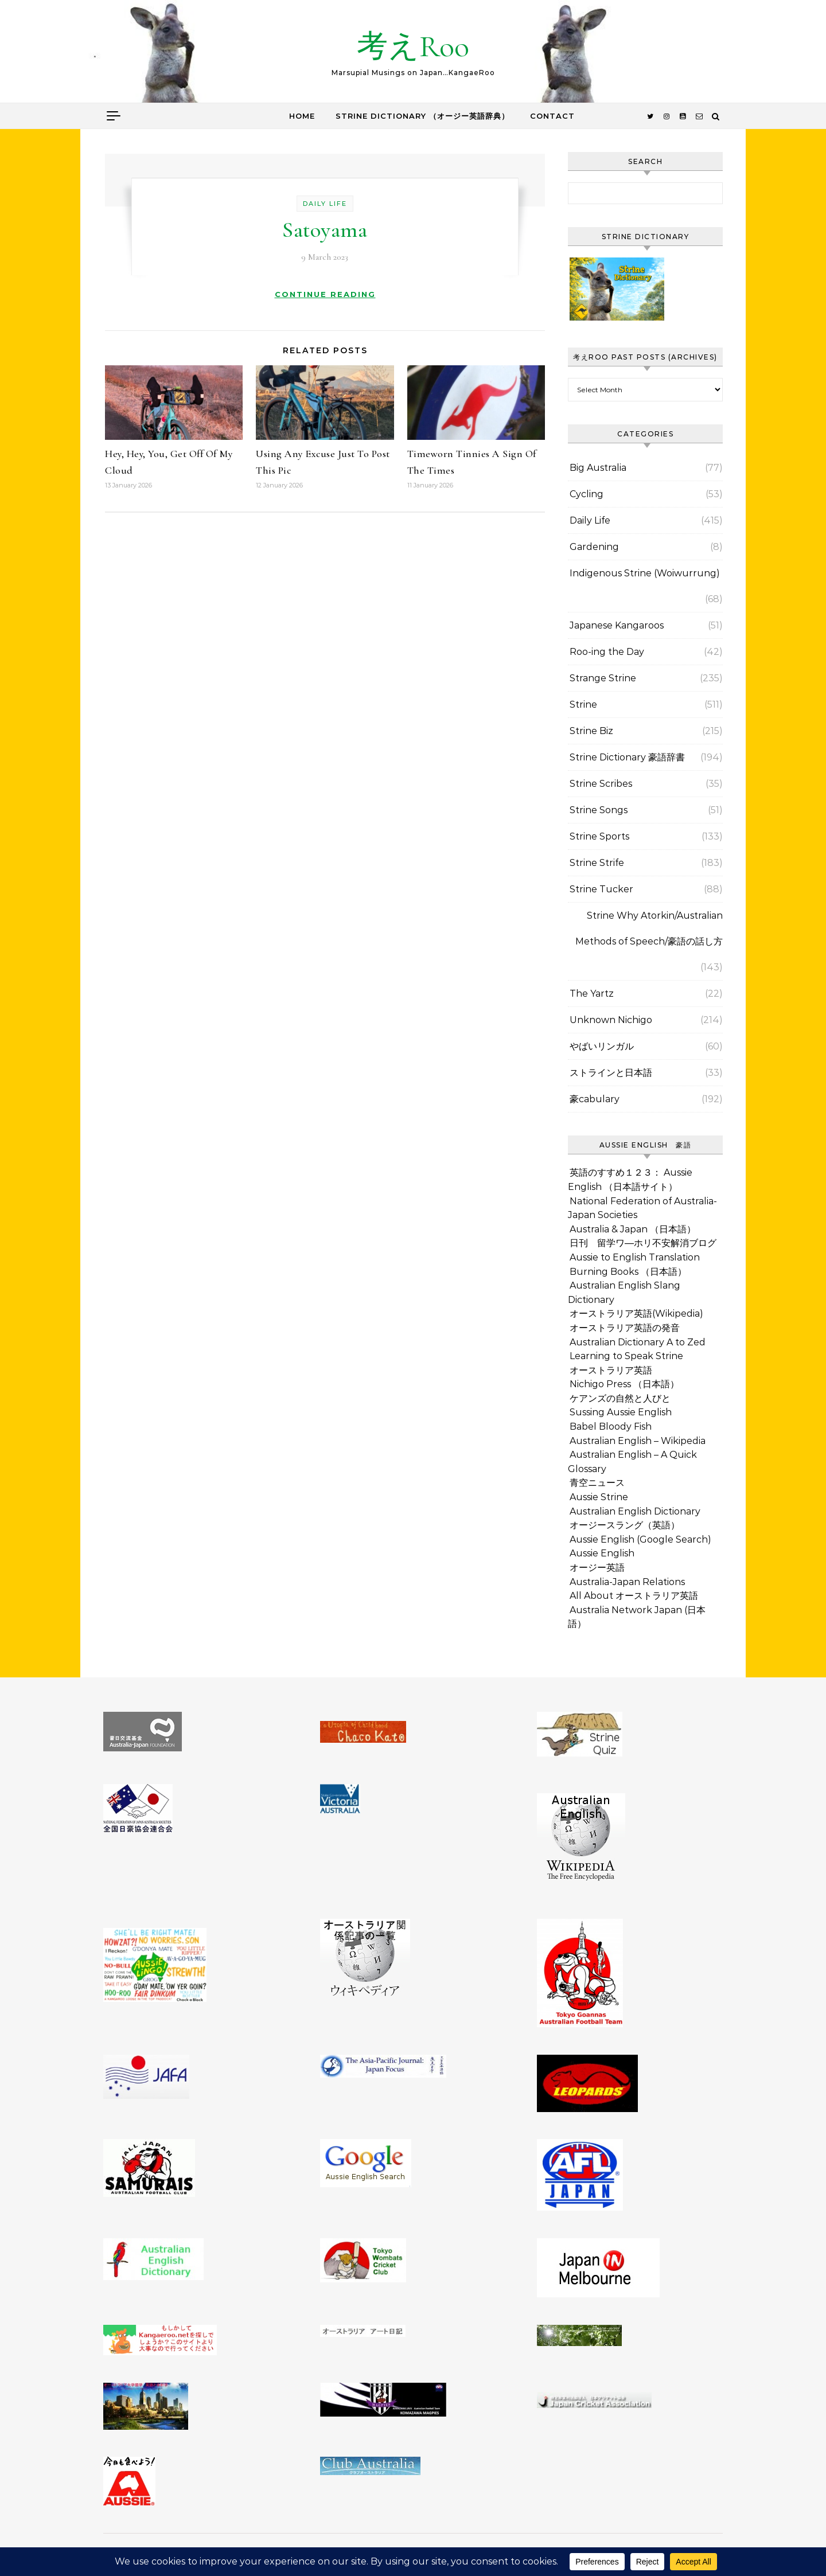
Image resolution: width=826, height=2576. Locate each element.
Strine (583, 704)
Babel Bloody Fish (611, 1426)
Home (302, 115)
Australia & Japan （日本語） (633, 1229)
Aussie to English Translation (635, 1257)
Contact (552, 115)
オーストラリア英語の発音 (625, 1327)
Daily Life (325, 204)
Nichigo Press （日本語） (624, 1384)
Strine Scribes (601, 783)
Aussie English (602, 1553)
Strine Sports (599, 836)
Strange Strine (603, 678)
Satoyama (324, 230)
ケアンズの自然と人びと (620, 1398)
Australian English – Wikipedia (638, 1440)
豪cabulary (595, 1099)
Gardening (594, 546)
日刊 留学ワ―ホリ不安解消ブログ (643, 1243)
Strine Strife (597, 862)
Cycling (586, 494)
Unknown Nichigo (611, 1019)
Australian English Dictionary (635, 1511)
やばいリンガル (602, 1046)
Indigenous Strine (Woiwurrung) (645, 573)
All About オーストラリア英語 (634, 1595)
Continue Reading (325, 294)
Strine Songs (599, 810)
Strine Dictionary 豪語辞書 (627, 757)
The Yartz (592, 993)
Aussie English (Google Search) (640, 1539)
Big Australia (598, 467)
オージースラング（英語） (625, 1525)
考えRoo (413, 46)
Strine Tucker (601, 889)
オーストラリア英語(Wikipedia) (636, 1313)
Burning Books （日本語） (628, 1271)
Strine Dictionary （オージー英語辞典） (422, 115)
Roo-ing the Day (607, 651)
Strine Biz (591, 730)
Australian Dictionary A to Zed (638, 1342)
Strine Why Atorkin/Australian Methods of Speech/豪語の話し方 (649, 928)
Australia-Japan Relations (627, 1581)
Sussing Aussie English (621, 1412)
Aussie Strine (599, 1497)
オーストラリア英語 (611, 1370)
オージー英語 (597, 1567)
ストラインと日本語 (611, 1072)
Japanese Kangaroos (617, 625)
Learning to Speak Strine (626, 1356)
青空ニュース (597, 1482)
